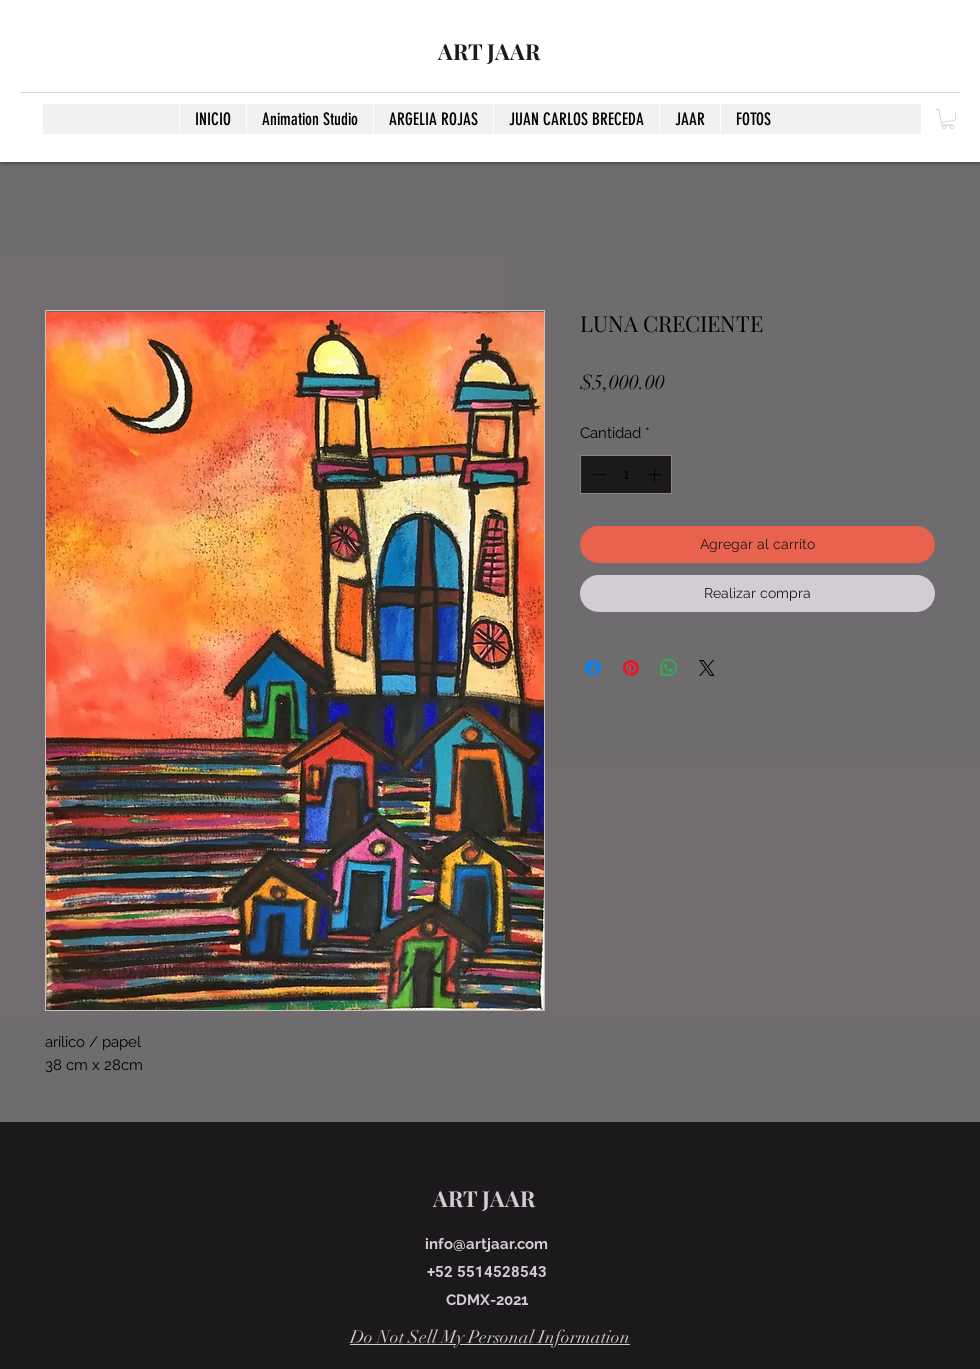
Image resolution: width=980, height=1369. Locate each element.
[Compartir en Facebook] (593, 668)
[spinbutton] (626, 474)
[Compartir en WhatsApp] (669, 668)
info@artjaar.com (486, 1244)
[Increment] (656, 474)
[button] (948, 119)
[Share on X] (707, 668)
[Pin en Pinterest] (631, 668)
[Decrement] (596, 474)
